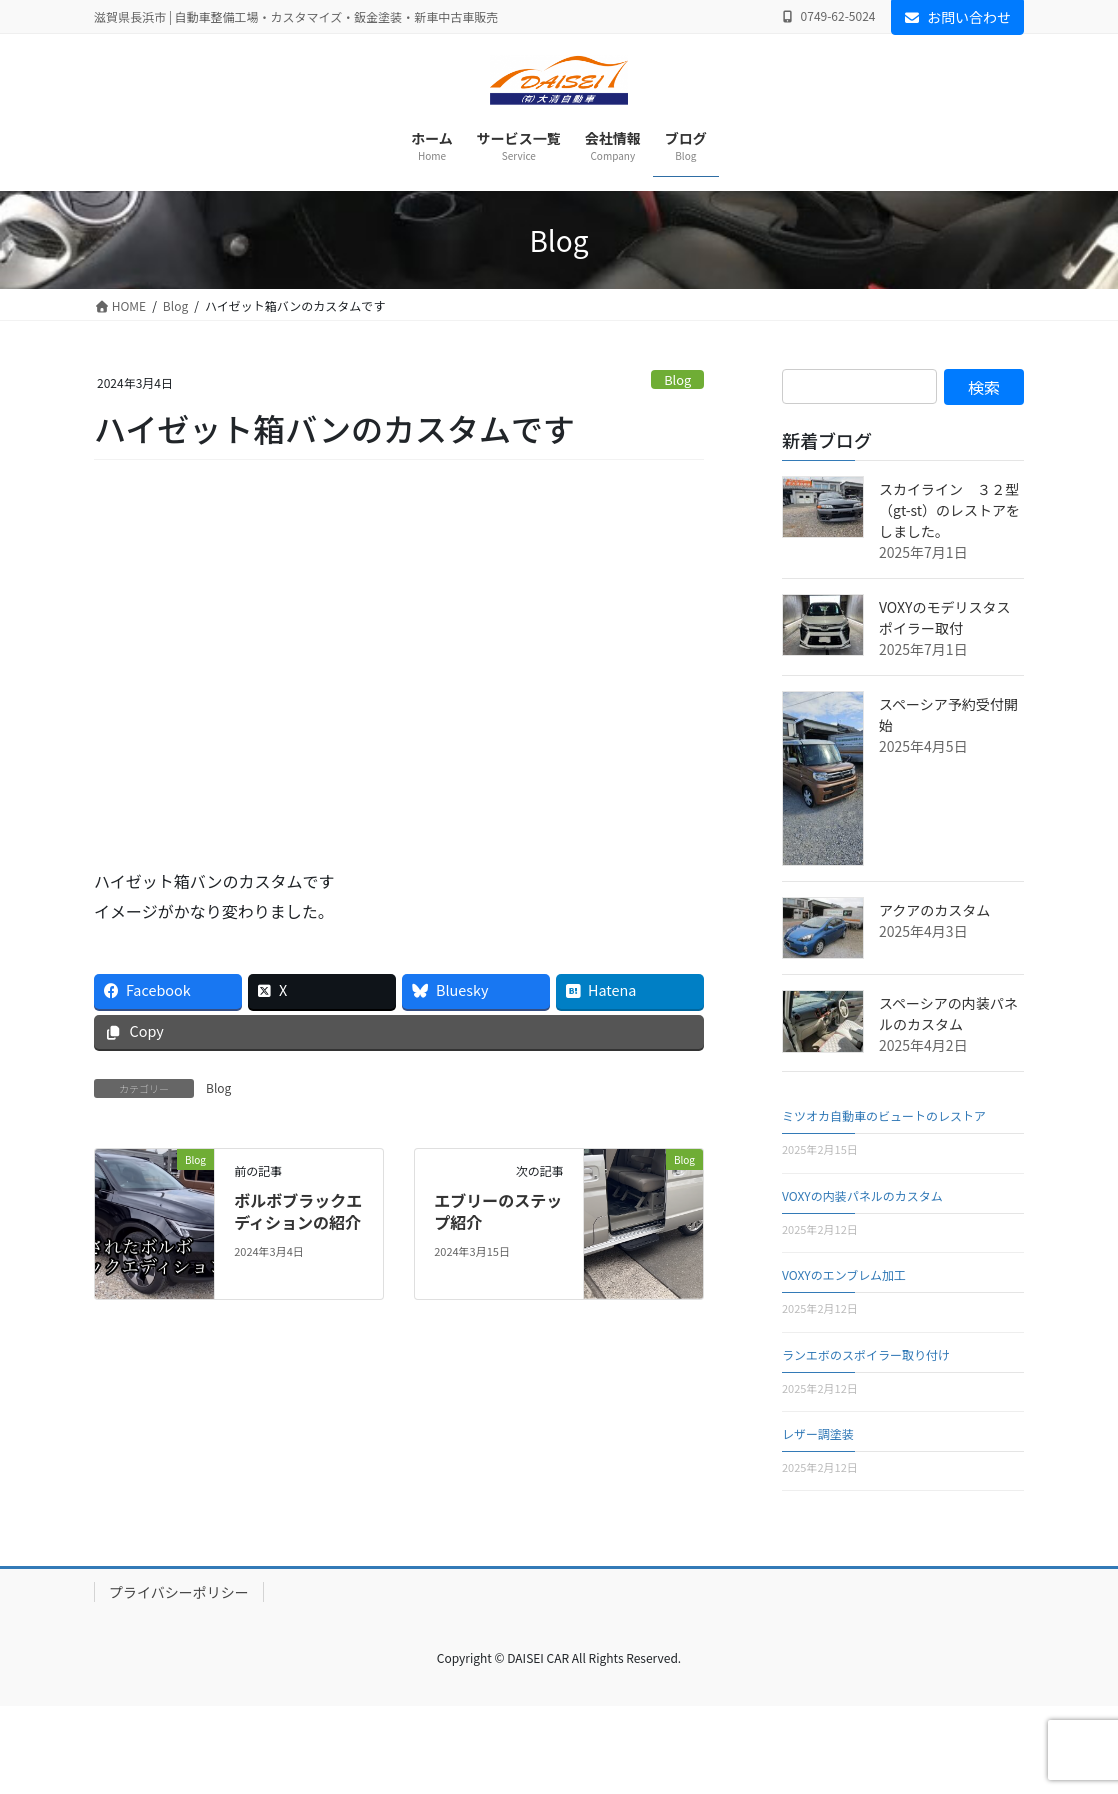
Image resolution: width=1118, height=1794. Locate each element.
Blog (677, 379)
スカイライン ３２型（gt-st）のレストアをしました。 (949, 510)
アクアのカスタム (934, 910)
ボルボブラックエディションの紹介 (298, 1211)
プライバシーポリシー (179, 1592)
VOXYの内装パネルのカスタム (862, 1195)
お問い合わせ (958, 17)
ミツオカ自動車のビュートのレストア (884, 1115)
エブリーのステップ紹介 (498, 1211)
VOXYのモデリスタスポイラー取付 (944, 617)
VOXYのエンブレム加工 (844, 1274)
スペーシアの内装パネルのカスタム (948, 1013)
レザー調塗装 (818, 1433)
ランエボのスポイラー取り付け (866, 1354)
